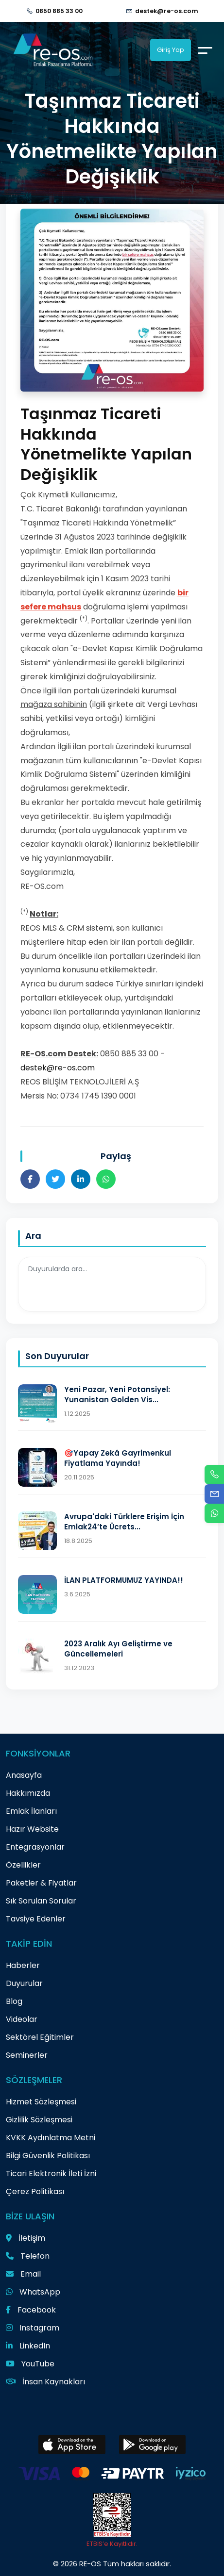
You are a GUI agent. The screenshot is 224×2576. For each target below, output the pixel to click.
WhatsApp (33, 2291)
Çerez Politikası (35, 2191)
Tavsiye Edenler (36, 1918)
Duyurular (24, 1983)
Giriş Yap (170, 49)
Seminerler (27, 2055)
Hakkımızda (28, 1793)
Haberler (23, 1965)
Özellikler (23, 1864)
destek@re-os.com (166, 11)
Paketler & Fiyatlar (41, 1882)
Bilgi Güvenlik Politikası (48, 2155)
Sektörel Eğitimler (40, 2037)
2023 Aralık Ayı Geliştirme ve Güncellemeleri (118, 1649)
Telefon (28, 2256)
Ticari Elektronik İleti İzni (51, 2173)
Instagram (32, 2327)
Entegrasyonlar (35, 1847)
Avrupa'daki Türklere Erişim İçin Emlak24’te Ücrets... (124, 1521)
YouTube (30, 2363)
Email (23, 2274)
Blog (14, 2001)
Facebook (31, 2309)
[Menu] (205, 49)
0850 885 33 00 (59, 11)
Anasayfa (24, 1775)
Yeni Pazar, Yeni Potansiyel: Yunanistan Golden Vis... (117, 1394)
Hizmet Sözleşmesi (41, 2101)
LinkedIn (28, 2345)
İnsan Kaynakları (45, 2381)
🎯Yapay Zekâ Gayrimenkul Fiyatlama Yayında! (117, 1458)
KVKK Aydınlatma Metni (50, 2137)
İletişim (25, 2238)
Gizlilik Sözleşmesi (39, 2119)
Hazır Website (32, 1829)
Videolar (21, 2019)
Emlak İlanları (31, 1811)
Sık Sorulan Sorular (41, 1900)
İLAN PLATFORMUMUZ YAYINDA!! (123, 1580)
